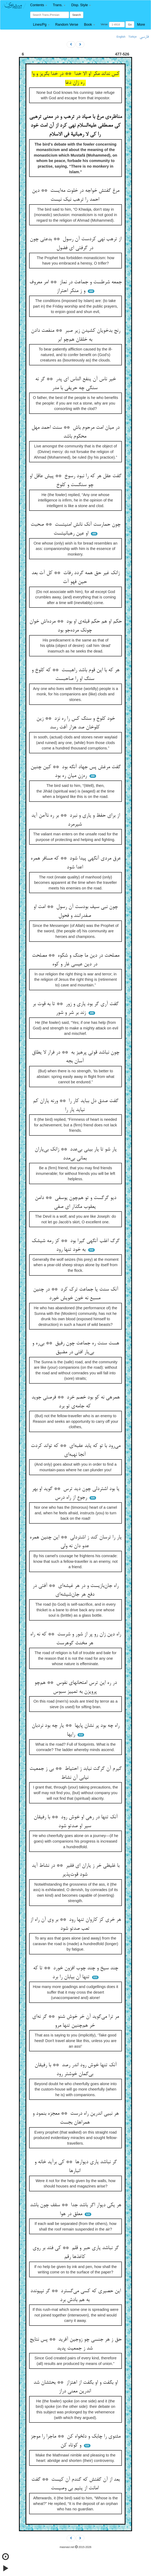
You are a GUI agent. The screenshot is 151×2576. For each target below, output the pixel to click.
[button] (38, 5)
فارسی (144, 37)
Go (130, 24)
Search (76, 14)
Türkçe (132, 36)
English (121, 36)
